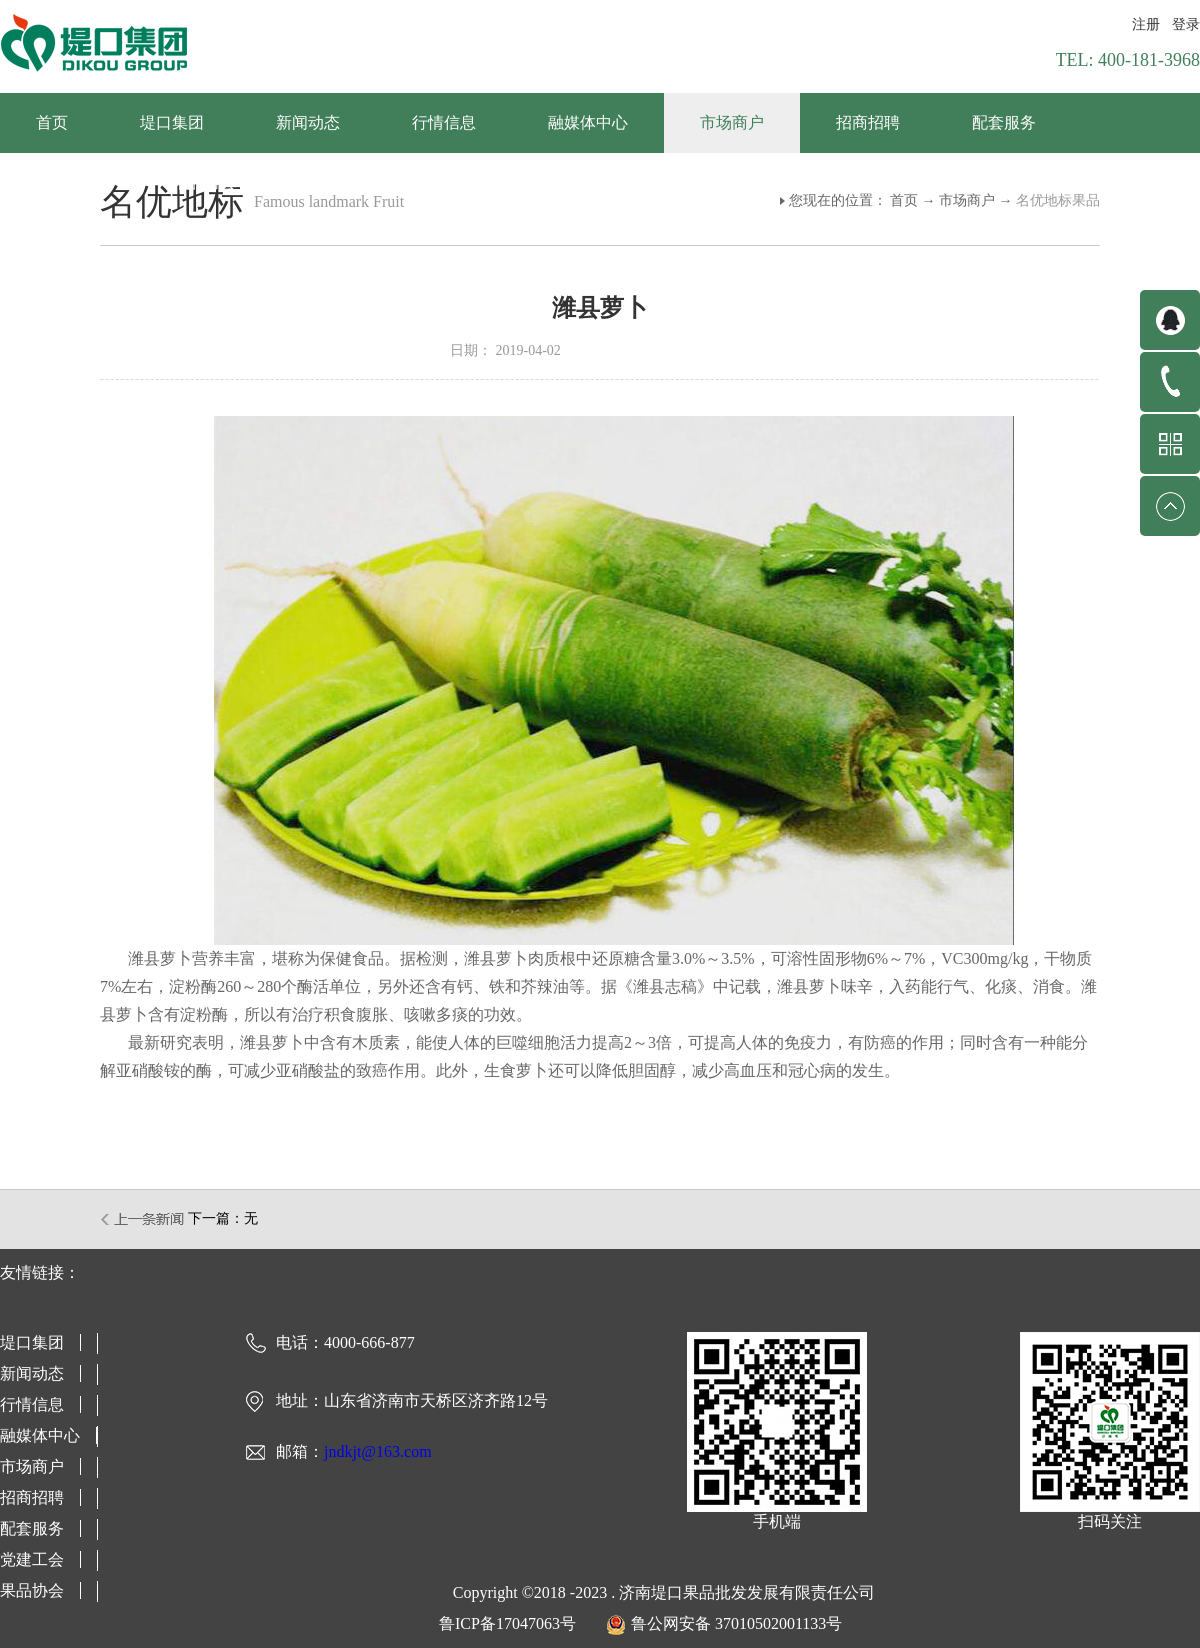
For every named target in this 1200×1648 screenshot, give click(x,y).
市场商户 (967, 200)
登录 (1186, 24)
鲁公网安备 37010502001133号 (736, 1623)
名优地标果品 (1058, 200)
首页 (52, 122)
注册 (1146, 24)
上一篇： (143, 1219)
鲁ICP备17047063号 (507, 1623)
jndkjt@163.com (378, 1451)
